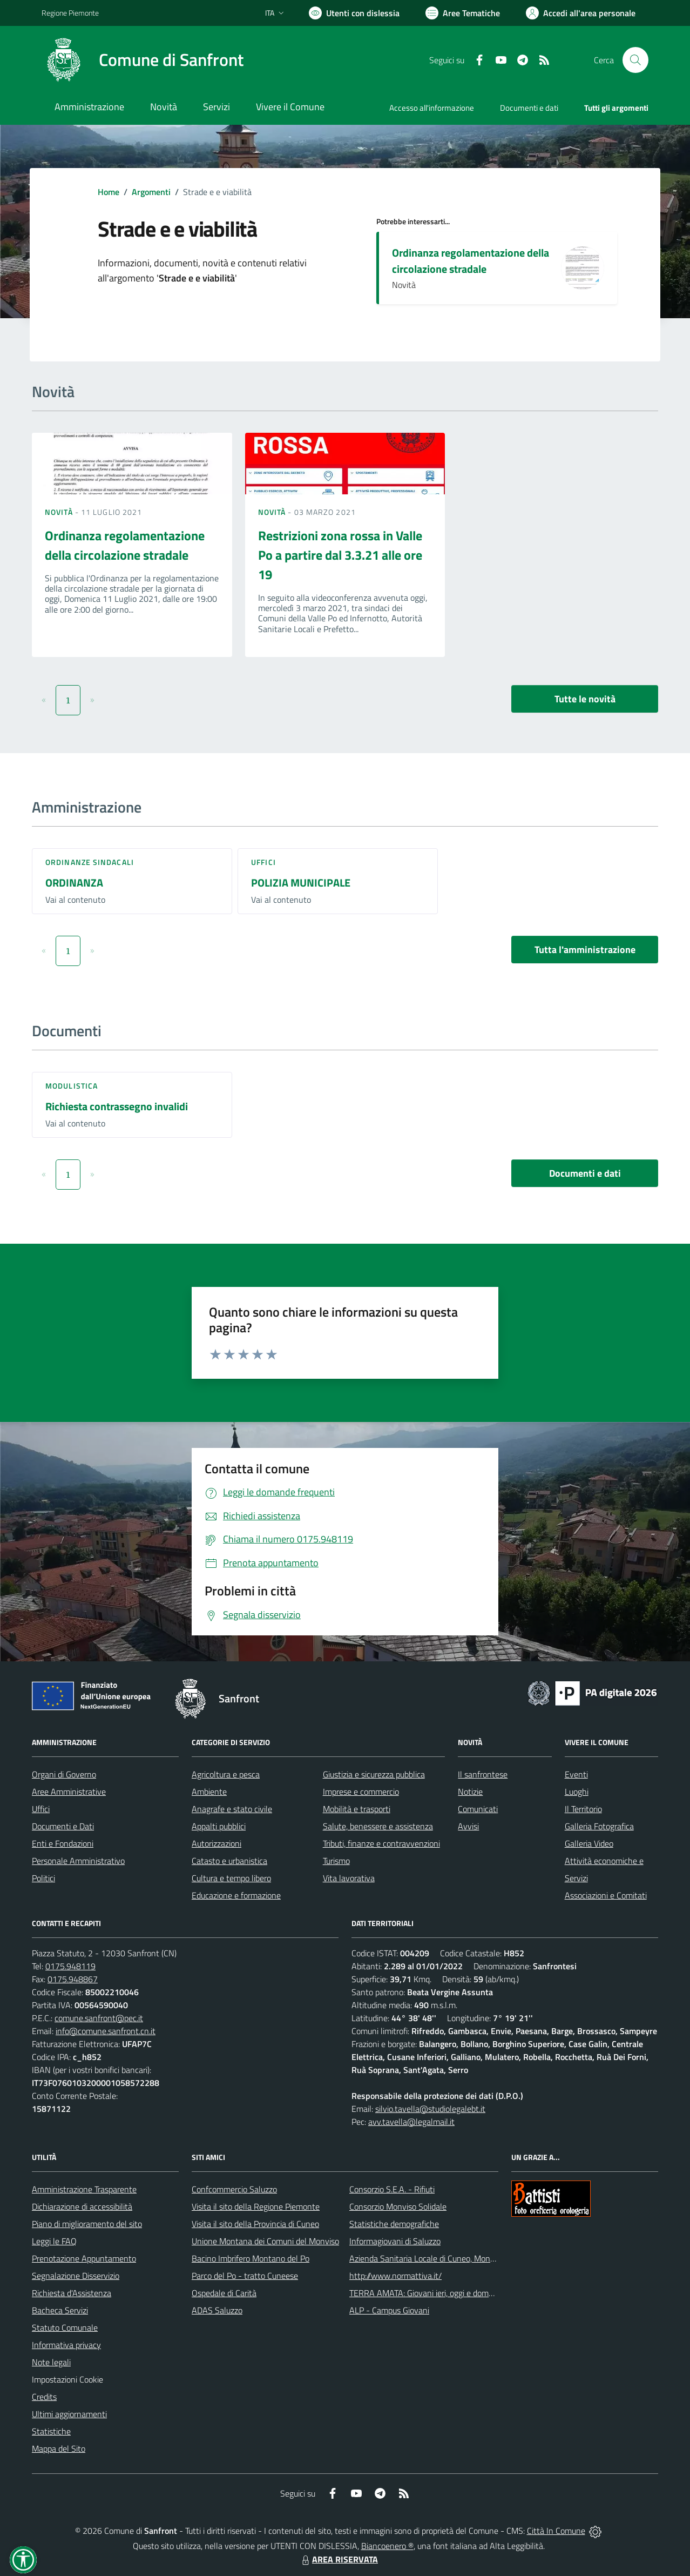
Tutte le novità (584, 699)
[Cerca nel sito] (635, 60)
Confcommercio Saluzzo (234, 2189)
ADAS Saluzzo (217, 2310)
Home (108, 191)
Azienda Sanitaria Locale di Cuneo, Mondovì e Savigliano (449, 2258)
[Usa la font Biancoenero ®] (354, 13)
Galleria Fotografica (599, 1826)
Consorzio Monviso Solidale (398, 2206)
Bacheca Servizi (60, 2310)
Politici (43, 1877)
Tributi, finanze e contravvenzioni (381, 1843)
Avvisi (468, 1826)
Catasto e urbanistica (229, 1860)
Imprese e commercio (361, 1791)
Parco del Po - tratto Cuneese (245, 2275)
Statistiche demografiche (394, 2223)
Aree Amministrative (69, 1791)
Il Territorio (583, 1808)
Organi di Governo (64, 1774)
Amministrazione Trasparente (84, 2189)
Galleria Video (589, 1843)
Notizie (470, 1791)
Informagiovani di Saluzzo (395, 2241)
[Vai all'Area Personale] (580, 13)
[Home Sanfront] (142, 60)
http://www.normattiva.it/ (395, 2275)
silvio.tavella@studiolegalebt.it (430, 2108)
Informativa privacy (66, 2344)
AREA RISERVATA (338, 2559)
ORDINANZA (74, 882)
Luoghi (576, 1791)
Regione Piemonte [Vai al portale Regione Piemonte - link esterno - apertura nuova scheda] (70, 12)
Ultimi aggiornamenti (69, 2413)
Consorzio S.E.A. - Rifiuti (392, 2189)
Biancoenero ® (387, 2545)
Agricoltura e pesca (226, 1774)
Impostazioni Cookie (67, 2379)
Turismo (336, 1860)
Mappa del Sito (58, 2448)
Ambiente (209, 1791)
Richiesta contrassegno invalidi (116, 1106)
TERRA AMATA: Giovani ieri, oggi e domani (424, 2292)
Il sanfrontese (483, 1774)
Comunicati (478, 1808)
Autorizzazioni (216, 1843)
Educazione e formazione (236, 1895)
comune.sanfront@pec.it (99, 2017)
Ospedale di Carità (224, 2292)
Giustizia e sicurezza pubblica (374, 1774)
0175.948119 (70, 1966)
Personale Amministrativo (78, 1860)
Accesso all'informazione (431, 108)
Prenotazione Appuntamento (84, 2258)
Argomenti (151, 191)
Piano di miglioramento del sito (87, 2223)
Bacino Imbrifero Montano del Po (250, 2258)
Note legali (51, 2362)
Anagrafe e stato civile (232, 1808)
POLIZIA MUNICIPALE (300, 882)
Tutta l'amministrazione (585, 949)
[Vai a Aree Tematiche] (462, 13)
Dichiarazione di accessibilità (82, 2206)
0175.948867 (73, 1979)
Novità (60, 512)
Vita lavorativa (349, 1877)
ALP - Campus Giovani (389, 2310)
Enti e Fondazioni (62, 1843)
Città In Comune (556, 2530)
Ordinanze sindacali (89, 862)
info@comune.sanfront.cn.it (105, 2030)
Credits (44, 2396)
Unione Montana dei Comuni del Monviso (265, 2241)
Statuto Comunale (65, 2327)
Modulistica (71, 1085)
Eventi (576, 1774)
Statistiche (51, 2431)
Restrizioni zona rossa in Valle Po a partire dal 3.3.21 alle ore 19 (340, 555)
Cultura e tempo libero (231, 1877)
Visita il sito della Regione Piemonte (256, 2206)
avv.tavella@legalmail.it (411, 2121)
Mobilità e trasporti (356, 1808)
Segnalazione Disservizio (75, 2275)
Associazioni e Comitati (606, 1895)
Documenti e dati (585, 1173)
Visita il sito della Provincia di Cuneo (255, 2223)
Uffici (263, 862)
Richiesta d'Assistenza (71, 2292)
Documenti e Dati (63, 1826)
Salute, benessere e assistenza (378, 1826)
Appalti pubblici (219, 1826)
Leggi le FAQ (54, 2241)
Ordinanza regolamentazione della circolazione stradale (470, 260)
